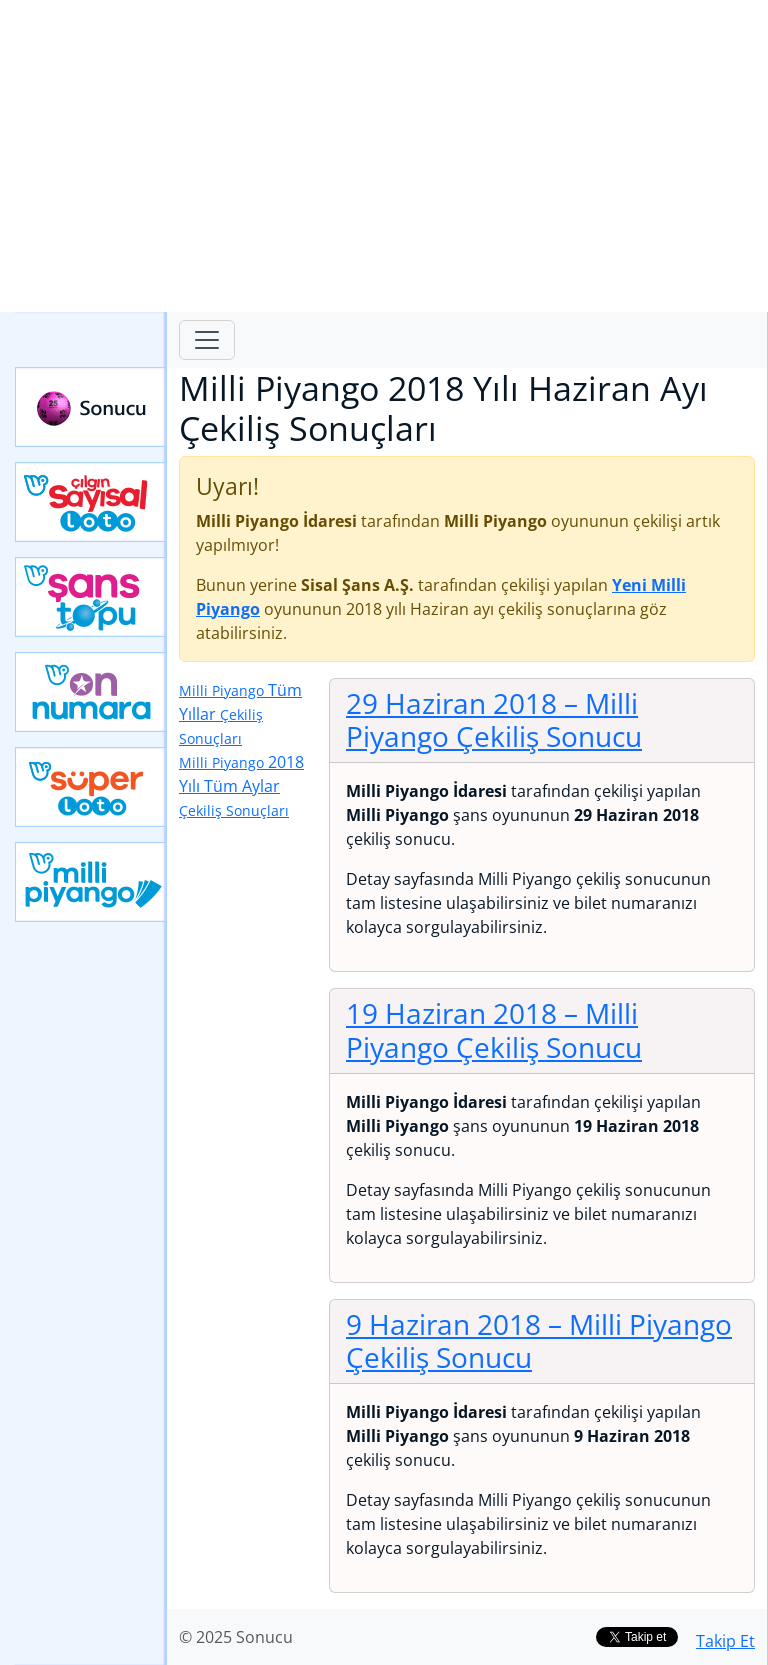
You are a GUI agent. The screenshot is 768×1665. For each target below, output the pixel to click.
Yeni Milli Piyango (91, 882)
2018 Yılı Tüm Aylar (241, 785)
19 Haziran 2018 (494, 1030)
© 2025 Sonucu (236, 1637)
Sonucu (91, 407)
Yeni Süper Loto (91, 787)
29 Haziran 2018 (494, 720)
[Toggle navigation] (207, 340)
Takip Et (725, 1641)
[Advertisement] (384, 156)
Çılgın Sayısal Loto (91, 502)
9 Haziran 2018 (539, 1341)
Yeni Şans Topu (91, 597)
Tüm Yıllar (240, 713)
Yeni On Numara (91, 692)
